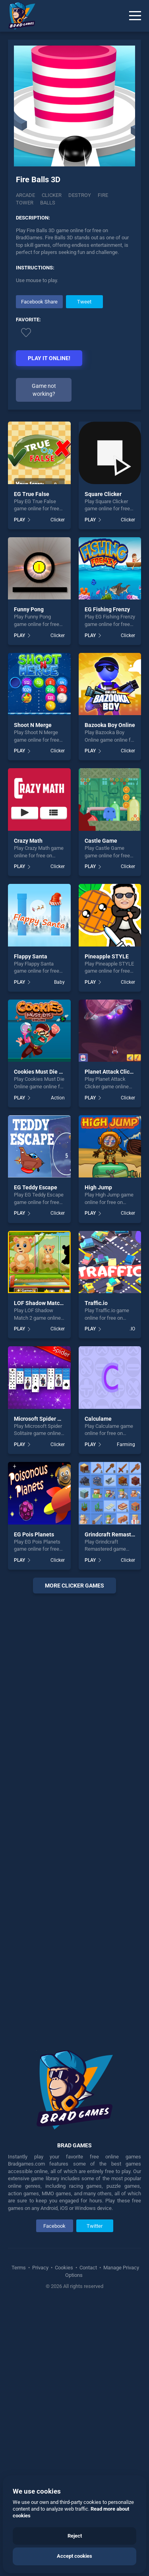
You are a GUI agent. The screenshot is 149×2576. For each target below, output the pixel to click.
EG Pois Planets (34, 1534)
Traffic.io (96, 1303)
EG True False (31, 494)
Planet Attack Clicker (111, 1072)
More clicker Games (74, 1585)
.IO (132, 1329)
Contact (88, 2268)
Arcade (25, 195)
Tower (24, 203)
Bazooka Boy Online (110, 725)
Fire (103, 195)
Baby (59, 982)
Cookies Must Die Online (44, 1072)
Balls (47, 203)
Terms (19, 2268)
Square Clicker (103, 494)
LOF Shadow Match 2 (40, 1303)
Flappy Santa (30, 956)
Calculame (98, 1419)
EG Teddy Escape (35, 1187)
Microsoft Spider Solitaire (46, 1419)
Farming (126, 1444)
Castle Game (101, 841)
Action (58, 1098)
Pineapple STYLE (107, 956)
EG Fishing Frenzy (107, 609)
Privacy (40, 2268)
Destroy (79, 195)
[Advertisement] (74, 1815)
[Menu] (135, 16)
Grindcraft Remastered (114, 1534)
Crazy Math (28, 841)
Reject (75, 2536)
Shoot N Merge (33, 725)
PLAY (19, 520)
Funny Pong (29, 609)
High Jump (98, 1187)
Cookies (64, 2268)
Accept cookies (74, 2556)
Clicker (52, 195)
